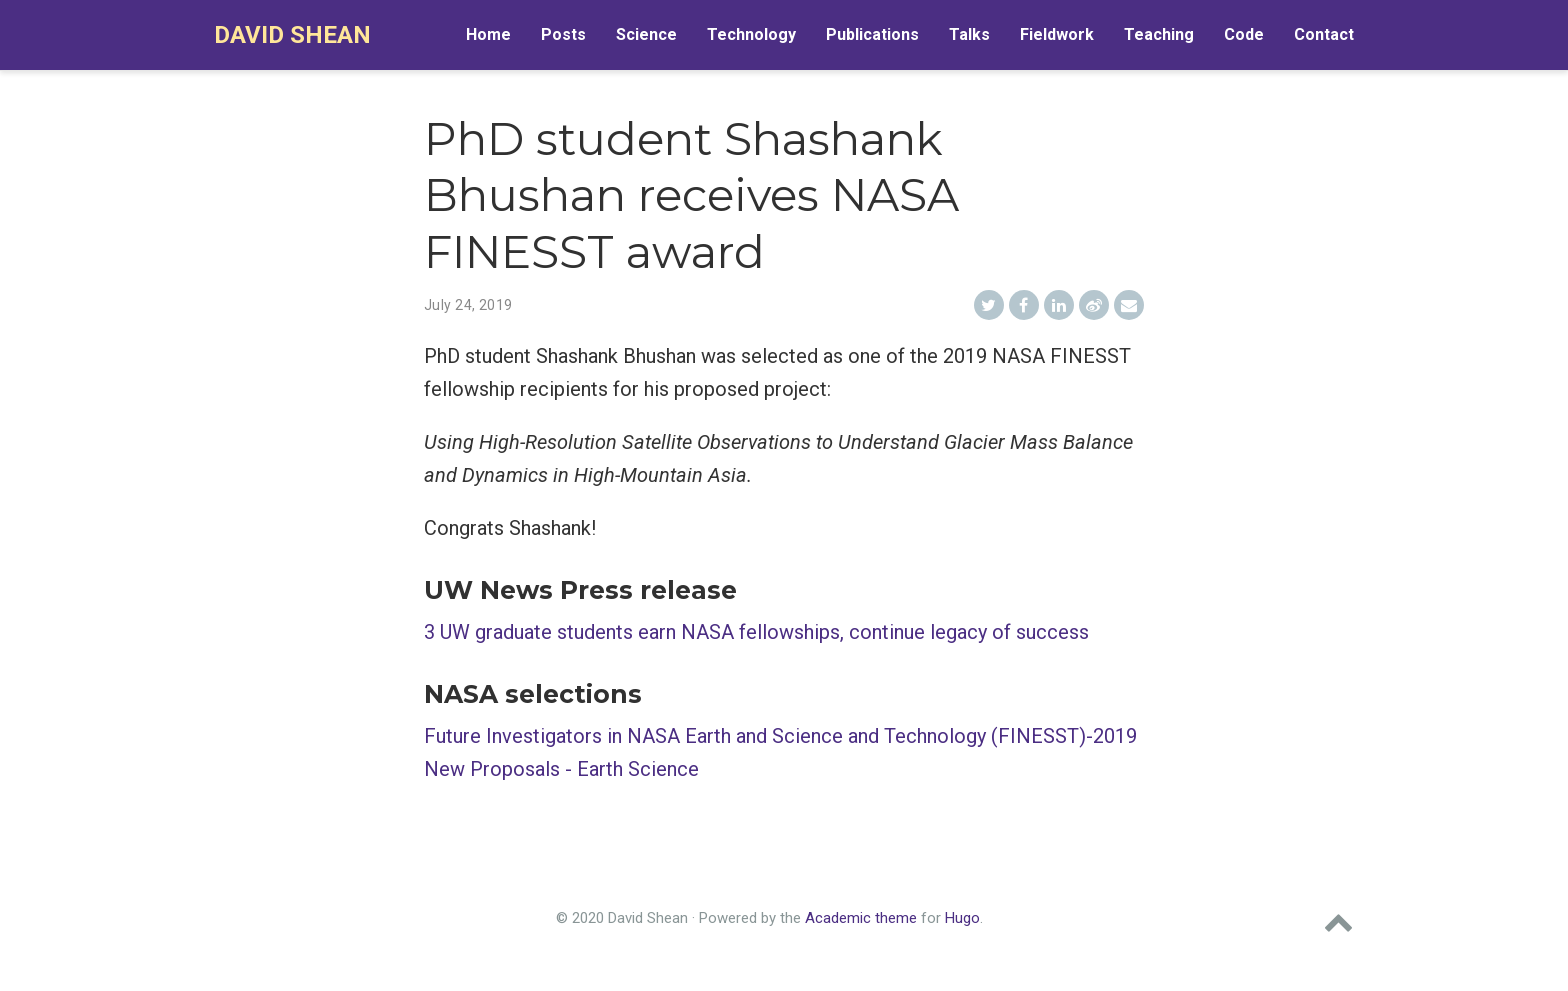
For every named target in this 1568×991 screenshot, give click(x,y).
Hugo (962, 918)
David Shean (292, 35)
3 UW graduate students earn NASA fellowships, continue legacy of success (756, 632)
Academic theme (861, 918)
